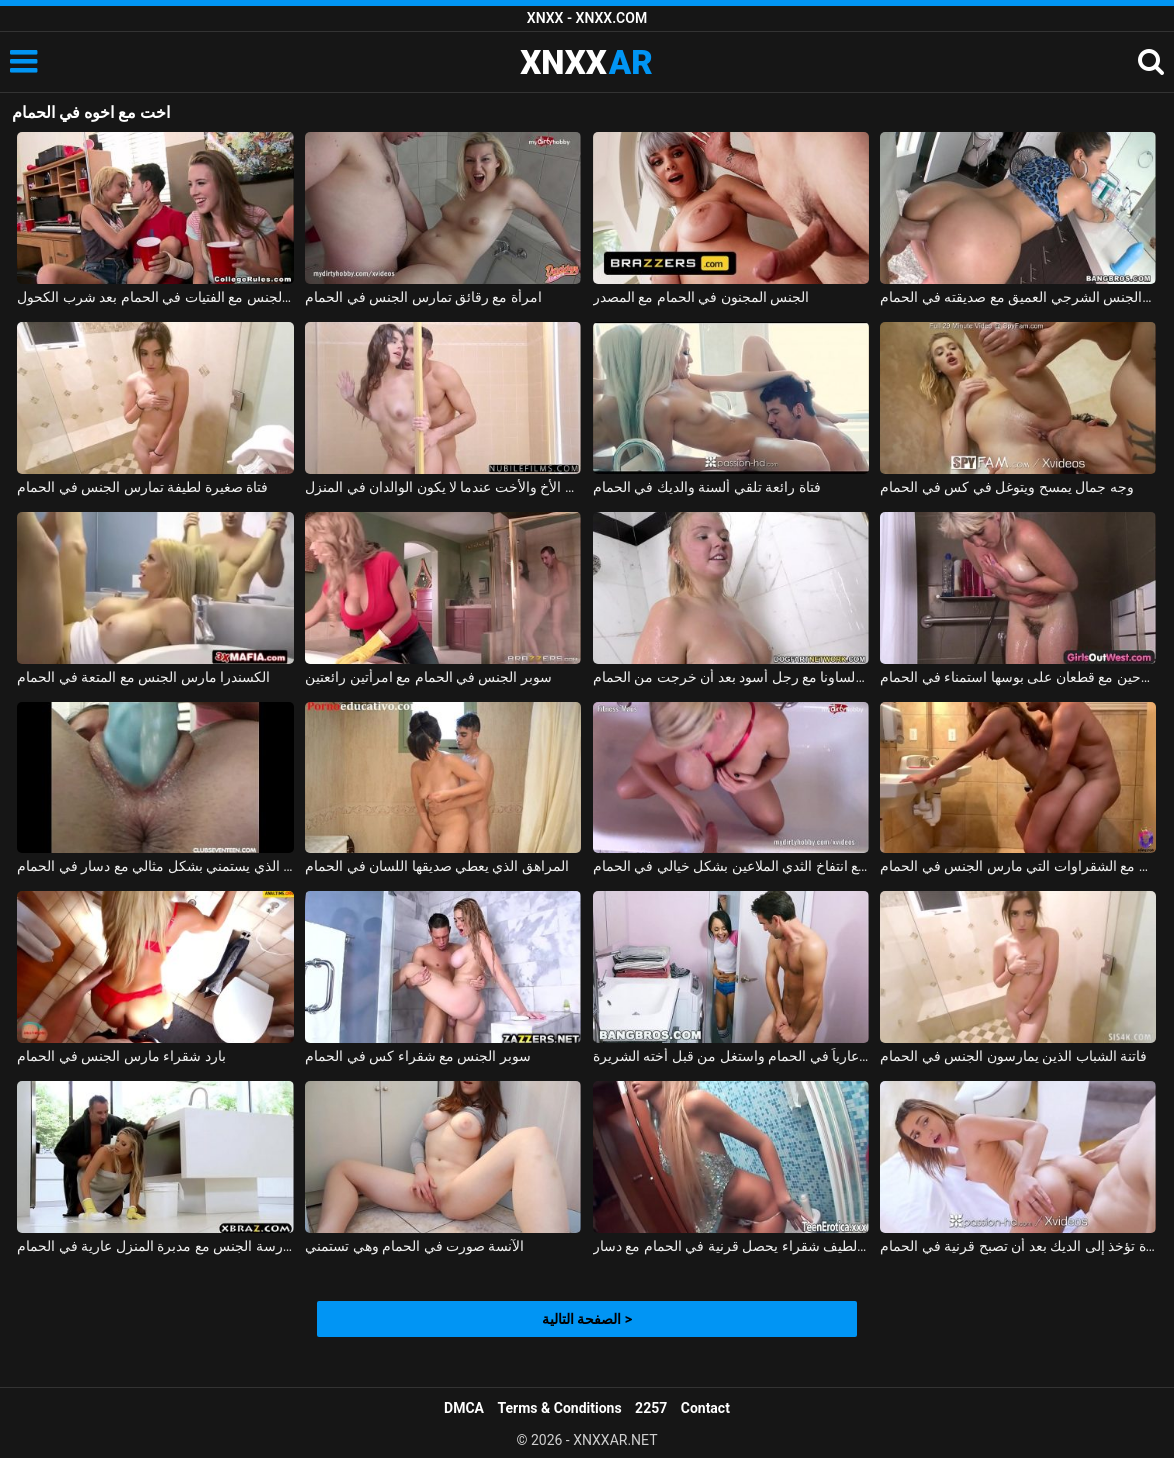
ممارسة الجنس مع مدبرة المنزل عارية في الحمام (155, 1246)
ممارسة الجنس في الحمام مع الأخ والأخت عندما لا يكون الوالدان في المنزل (443, 487)
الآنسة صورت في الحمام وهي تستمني (414, 1246)
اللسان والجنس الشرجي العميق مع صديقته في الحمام (1018, 297)
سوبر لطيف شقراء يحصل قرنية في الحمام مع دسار (731, 1246)
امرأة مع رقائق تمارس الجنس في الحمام (423, 297)
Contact (705, 1408)
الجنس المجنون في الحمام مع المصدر (701, 297)
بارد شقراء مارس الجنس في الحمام (121, 1056)
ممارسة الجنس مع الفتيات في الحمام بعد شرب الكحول (155, 297)
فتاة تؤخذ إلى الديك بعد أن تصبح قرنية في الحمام (1018, 1246)
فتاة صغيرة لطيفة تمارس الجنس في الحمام (142, 487)
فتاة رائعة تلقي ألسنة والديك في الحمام (707, 487)
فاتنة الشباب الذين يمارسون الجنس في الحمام (1013, 1056)
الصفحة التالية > (587, 1319)
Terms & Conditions (560, 1408)
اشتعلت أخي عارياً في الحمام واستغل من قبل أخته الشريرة (731, 1056)
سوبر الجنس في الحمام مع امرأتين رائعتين (428, 677)
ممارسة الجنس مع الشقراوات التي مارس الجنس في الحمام (1018, 866)
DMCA (464, 1408)
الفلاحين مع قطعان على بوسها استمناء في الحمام (1018, 677)
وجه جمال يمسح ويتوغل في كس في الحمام (1006, 487)
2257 (651, 1408)
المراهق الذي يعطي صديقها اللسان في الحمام (437, 866)
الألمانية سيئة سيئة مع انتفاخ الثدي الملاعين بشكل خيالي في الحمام (731, 866)
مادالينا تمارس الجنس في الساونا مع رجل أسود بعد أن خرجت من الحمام (731, 677)
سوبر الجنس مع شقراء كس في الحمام (418, 1056)
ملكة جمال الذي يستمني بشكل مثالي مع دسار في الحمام (155, 866)
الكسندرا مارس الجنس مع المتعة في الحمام (143, 677)
